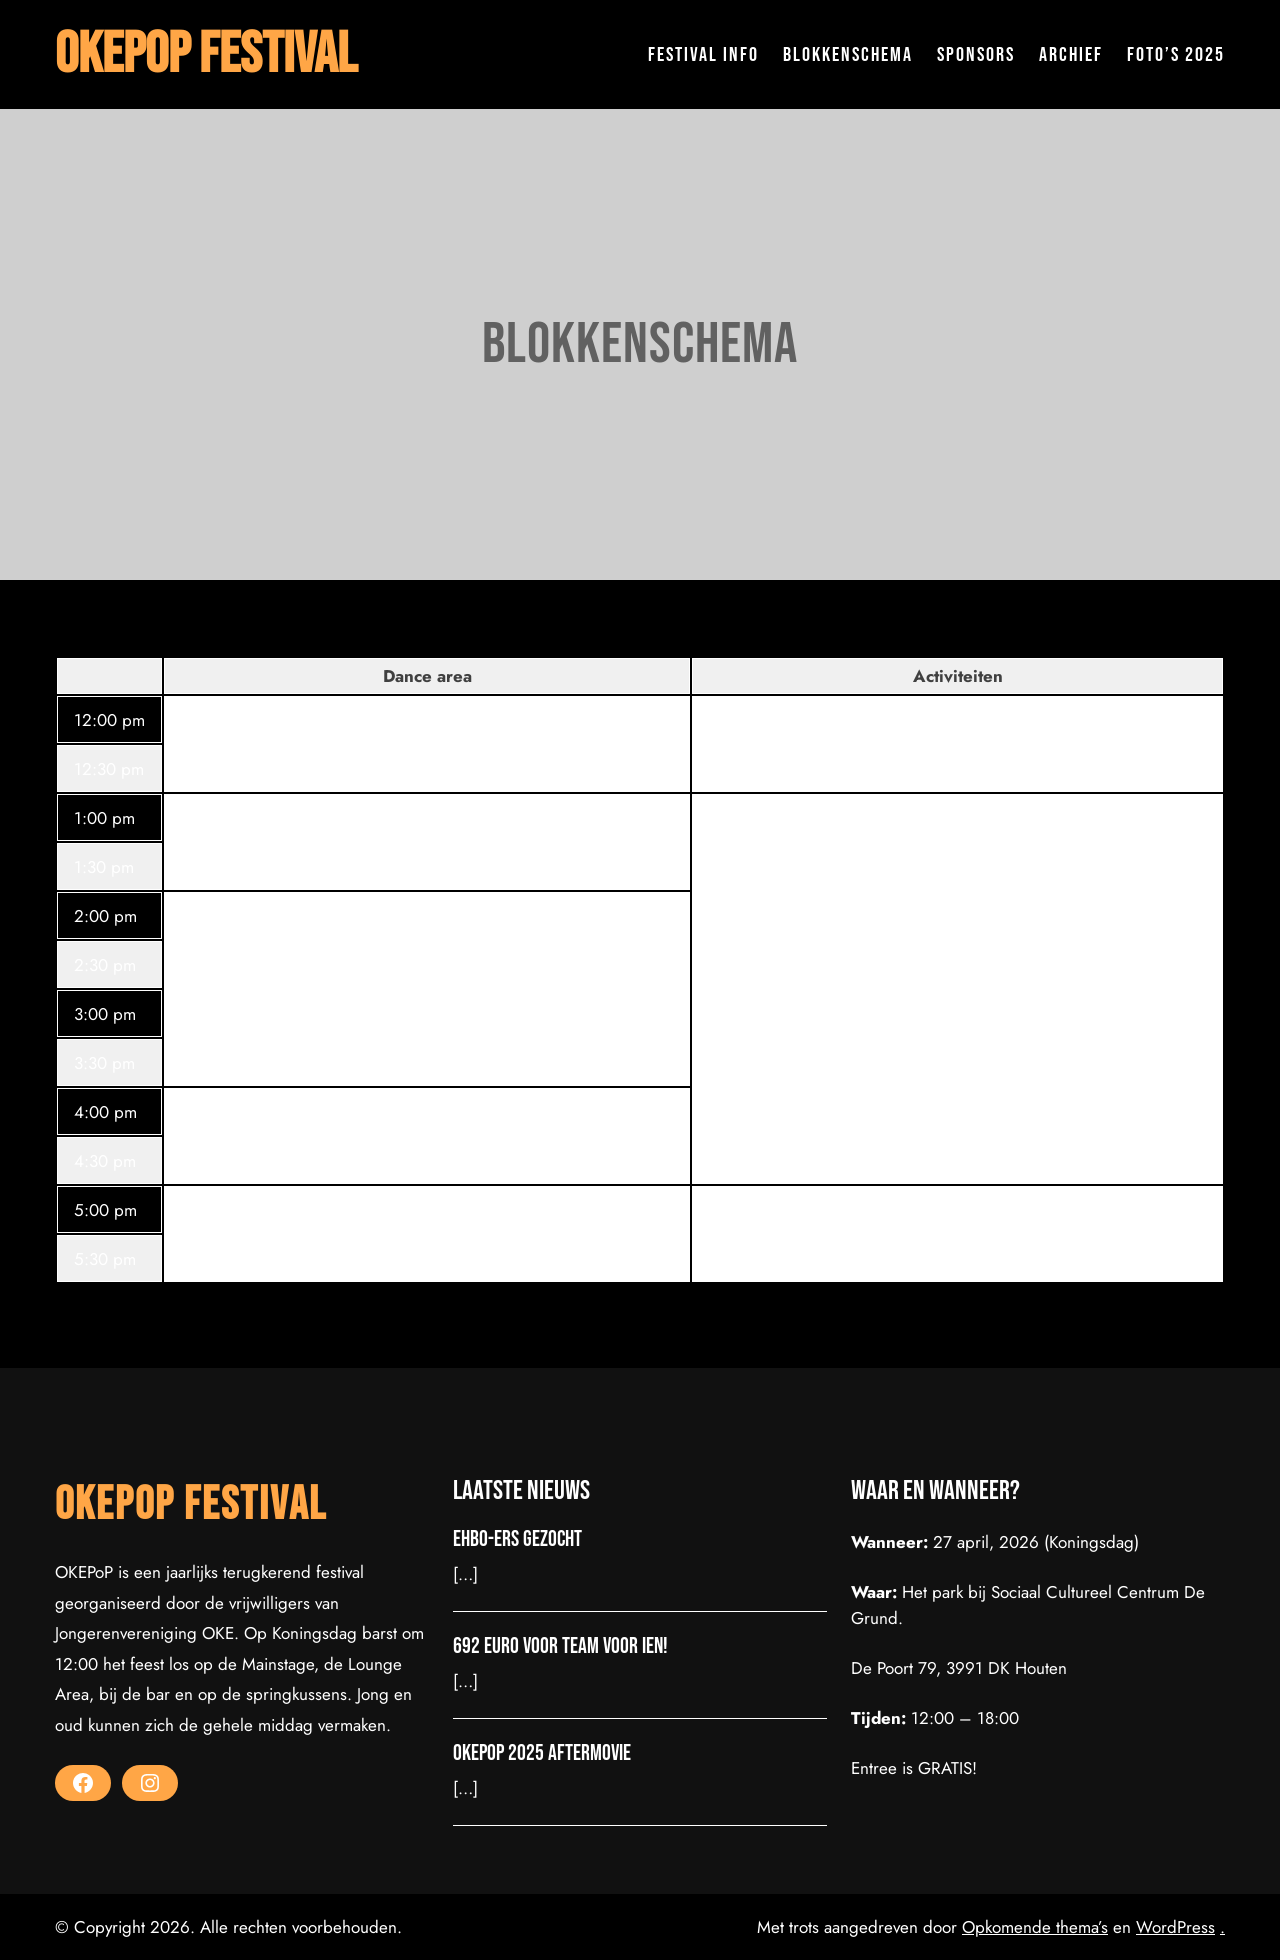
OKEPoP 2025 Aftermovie (542, 1754)
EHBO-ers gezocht (517, 1540)
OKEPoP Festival (206, 54)
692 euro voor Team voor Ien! (560, 1647)
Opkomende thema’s (1035, 1927)
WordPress (1175, 1927)
